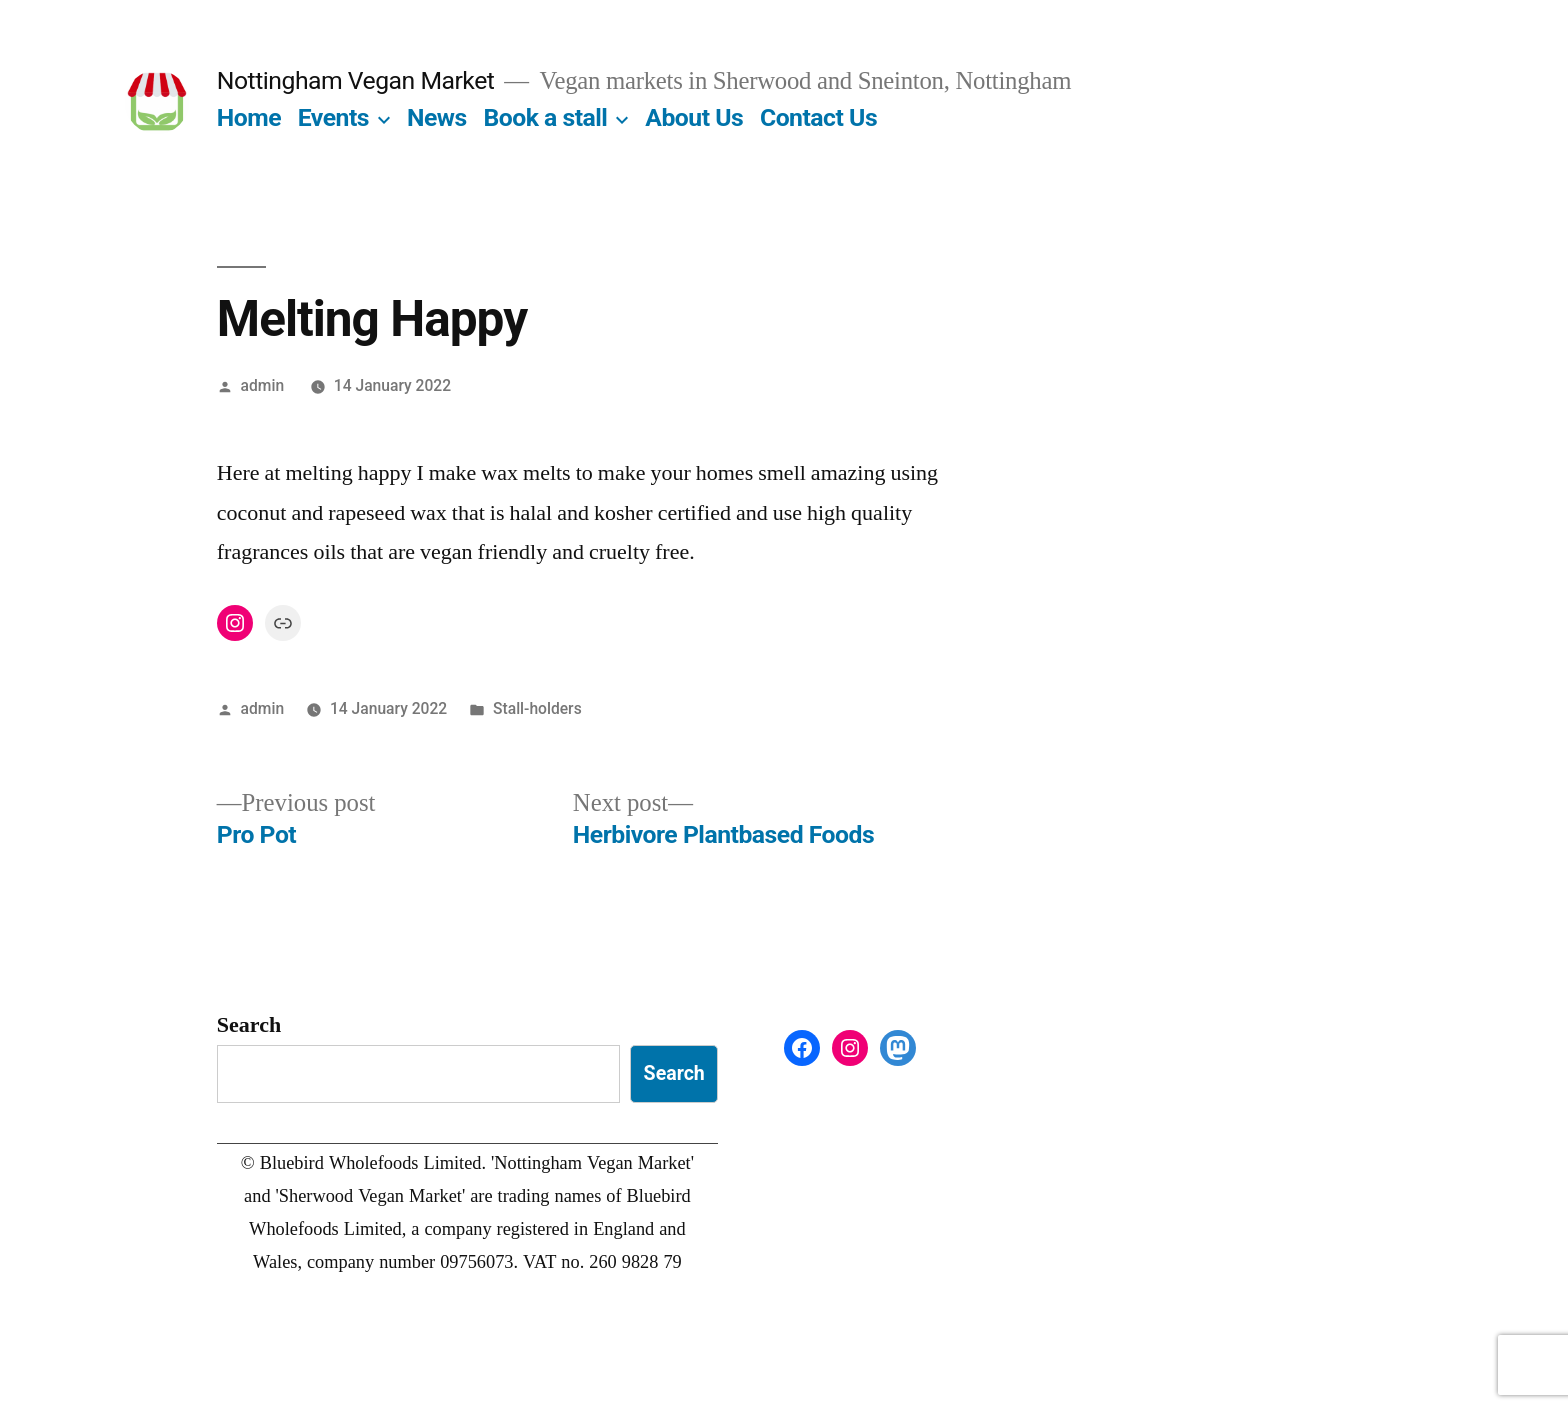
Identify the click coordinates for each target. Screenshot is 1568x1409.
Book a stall (545, 117)
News (437, 117)
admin (263, 385)
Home (249, 117)
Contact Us (818, 117)
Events (333, 117)
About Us (694, 117)
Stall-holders (537, 708)
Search (249, 1025)
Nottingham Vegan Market (356, 80)
